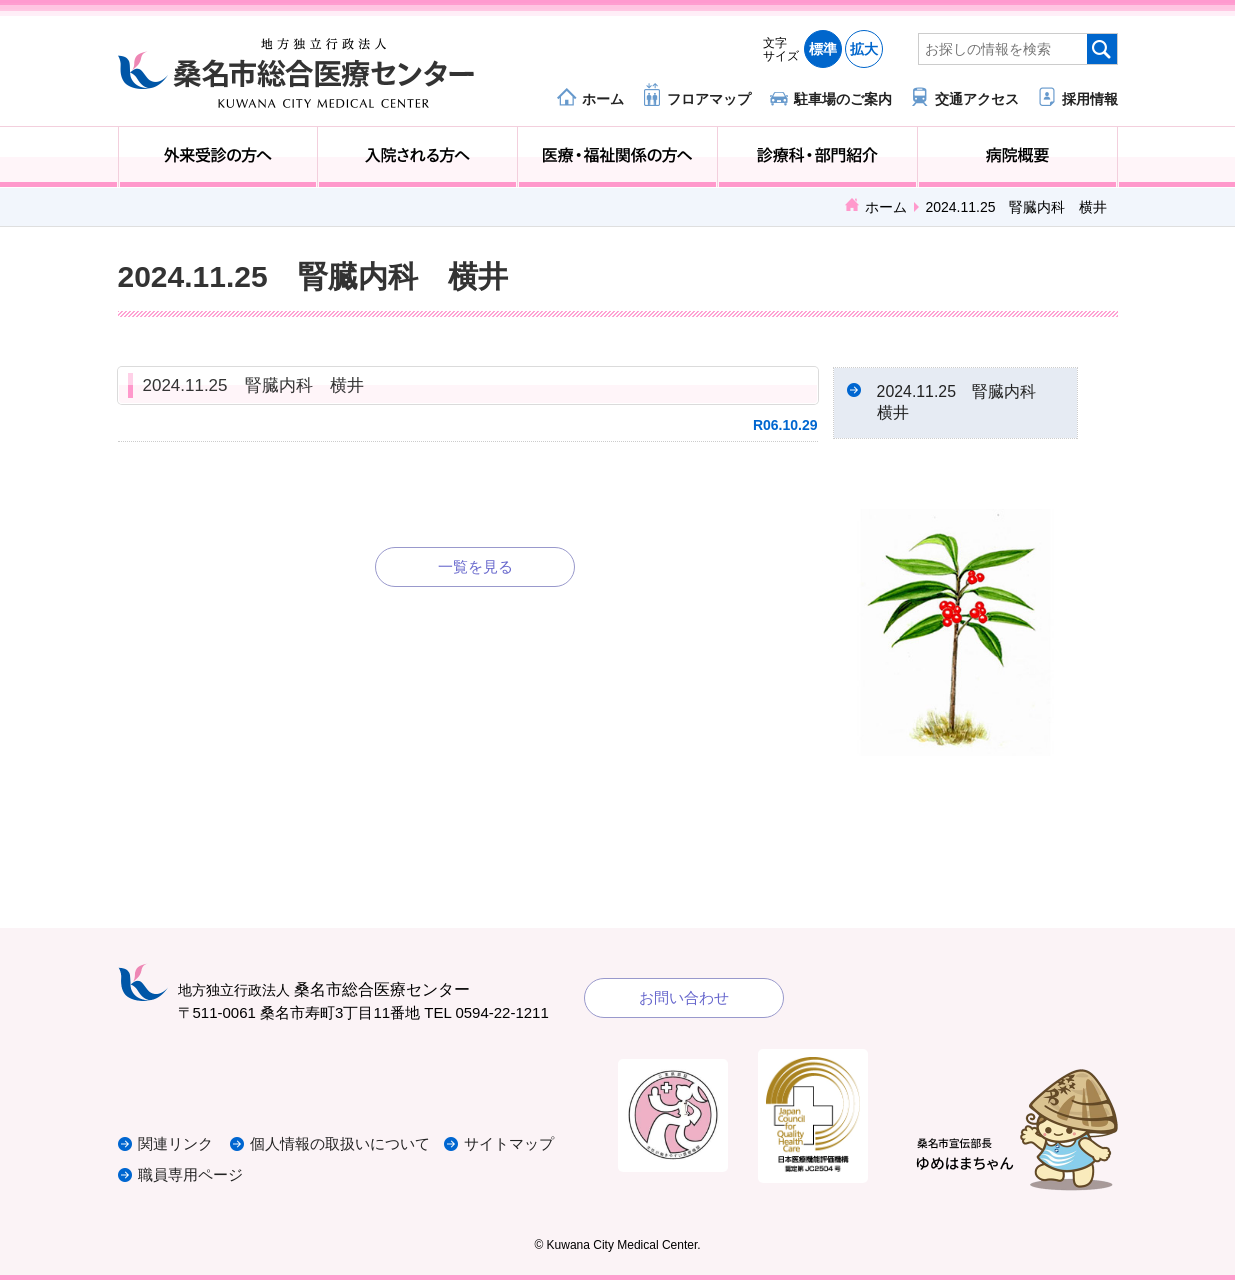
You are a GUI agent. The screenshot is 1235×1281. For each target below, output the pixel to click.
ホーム (603, 98)
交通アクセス (977, 98)
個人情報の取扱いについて (342, 1146)
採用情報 (1090, 98)
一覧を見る (475, 566)
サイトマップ (511, 1146)
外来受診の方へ (218, 157)
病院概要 (1017, 157)
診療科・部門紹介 (817, 157)
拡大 (864, 49)
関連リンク (175, 1146)
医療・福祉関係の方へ (617, 157)
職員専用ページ (190, 1176)
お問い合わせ (684, 999)
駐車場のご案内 (843, 98)
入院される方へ (417, 157)
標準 (823, 49)
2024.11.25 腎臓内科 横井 (253, 385)
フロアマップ (709, 98)
